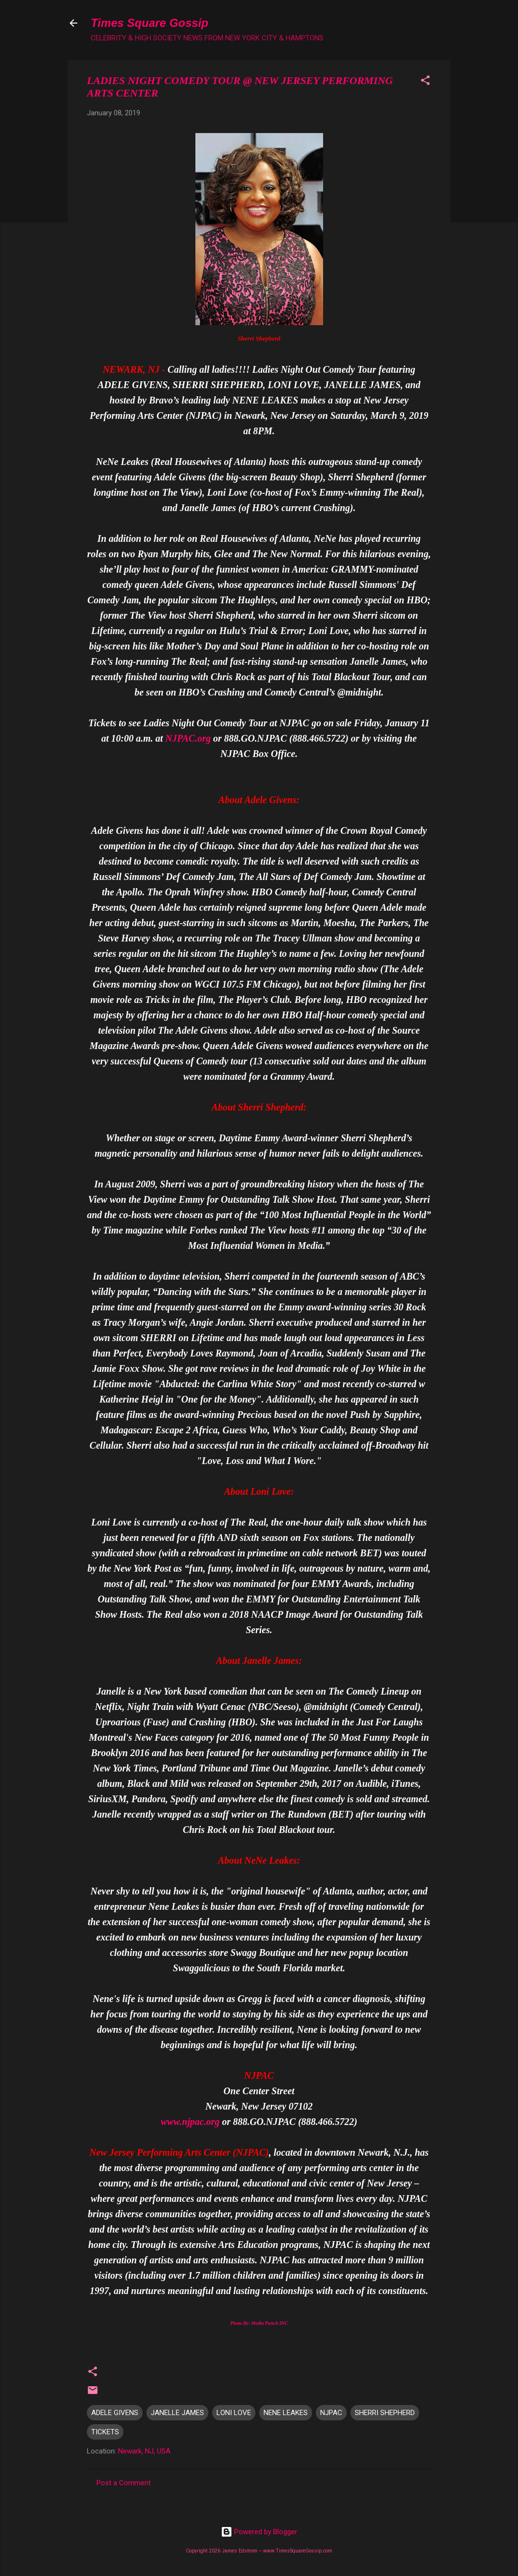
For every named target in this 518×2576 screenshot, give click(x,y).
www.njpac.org (190, 2121)
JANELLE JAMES (177, 2412)
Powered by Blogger (259, 2531)
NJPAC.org (188, 738)
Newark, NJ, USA (144, 2451)
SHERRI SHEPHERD (385, 2412)
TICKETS (105, 2432)
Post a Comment (123, 2482)
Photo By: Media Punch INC (259, 2323)
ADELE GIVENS (114, 2412)
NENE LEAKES (286, 2412)
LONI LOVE (234, 2412)
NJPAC (331, 2412)
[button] (425, 81)
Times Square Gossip (149, 22)
